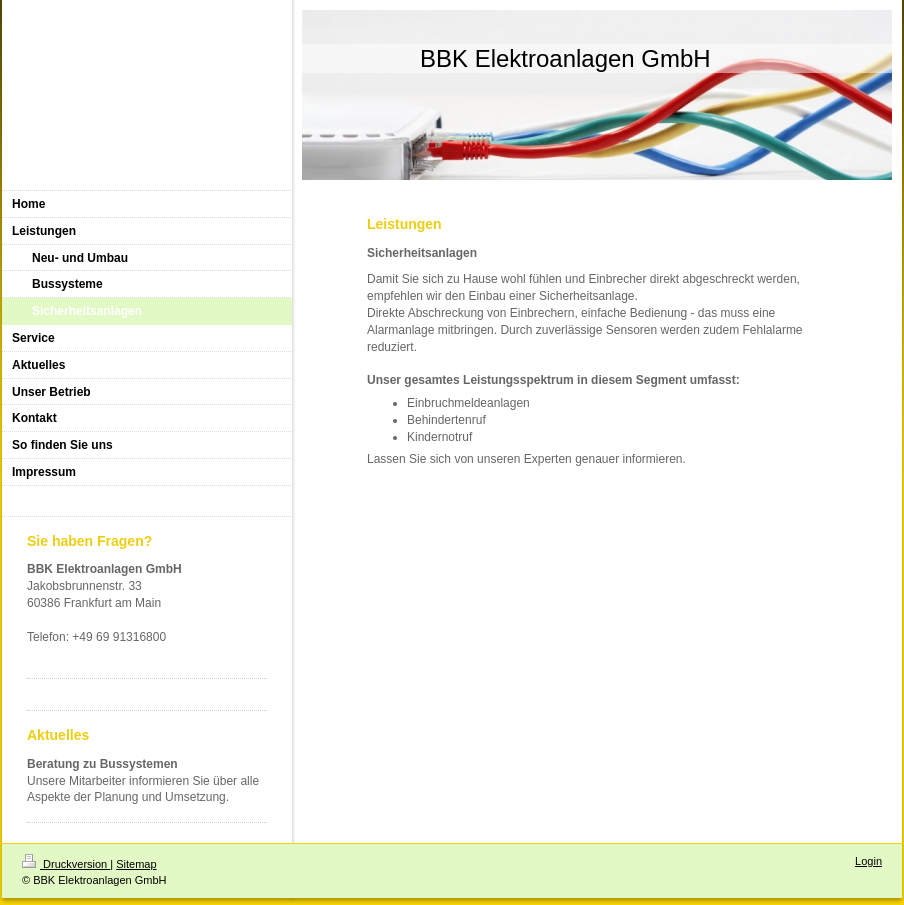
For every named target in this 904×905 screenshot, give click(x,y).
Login (868, 861)
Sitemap (136, 864)
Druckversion (66, 864)
